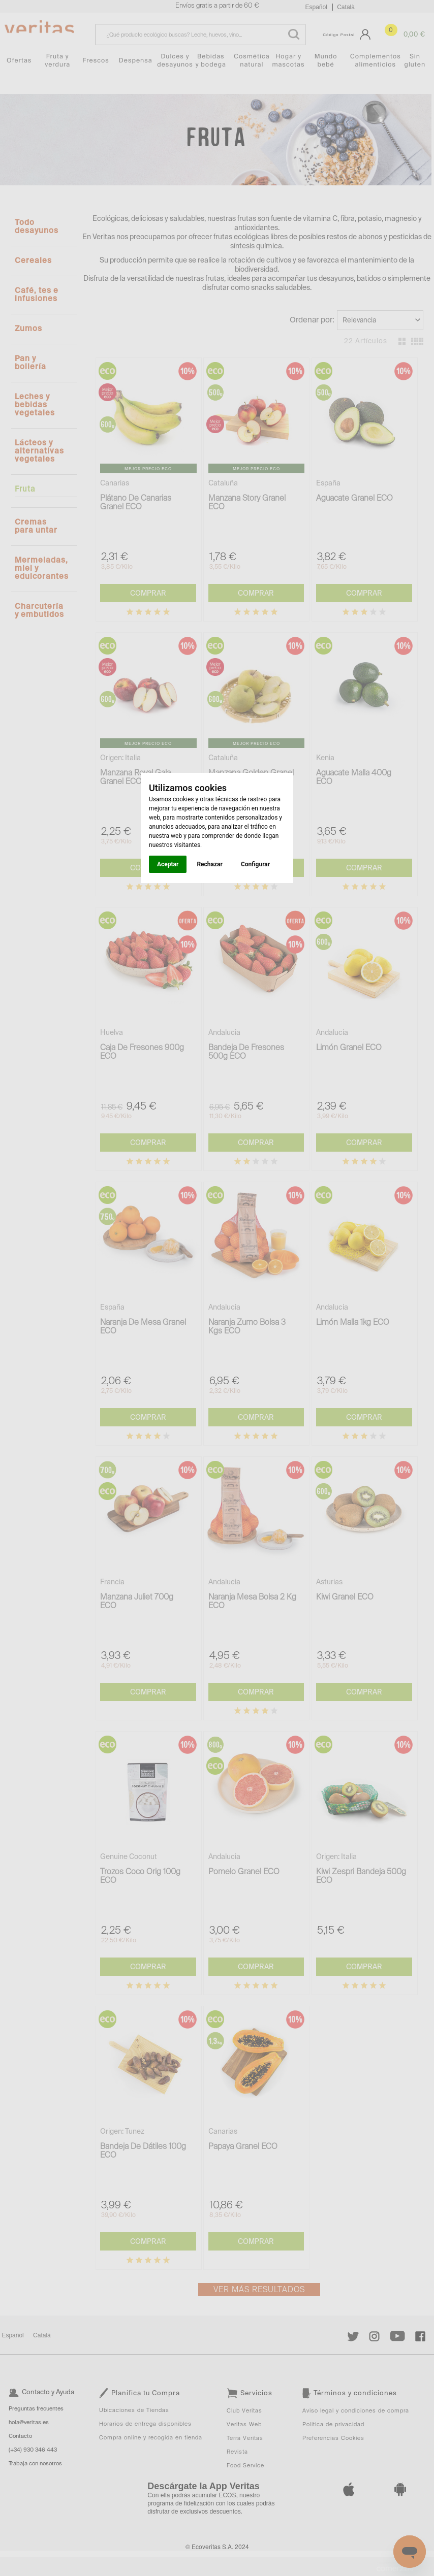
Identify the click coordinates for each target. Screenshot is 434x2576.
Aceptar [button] (167, 864)
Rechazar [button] (209, 864)
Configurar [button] (255, 864)
